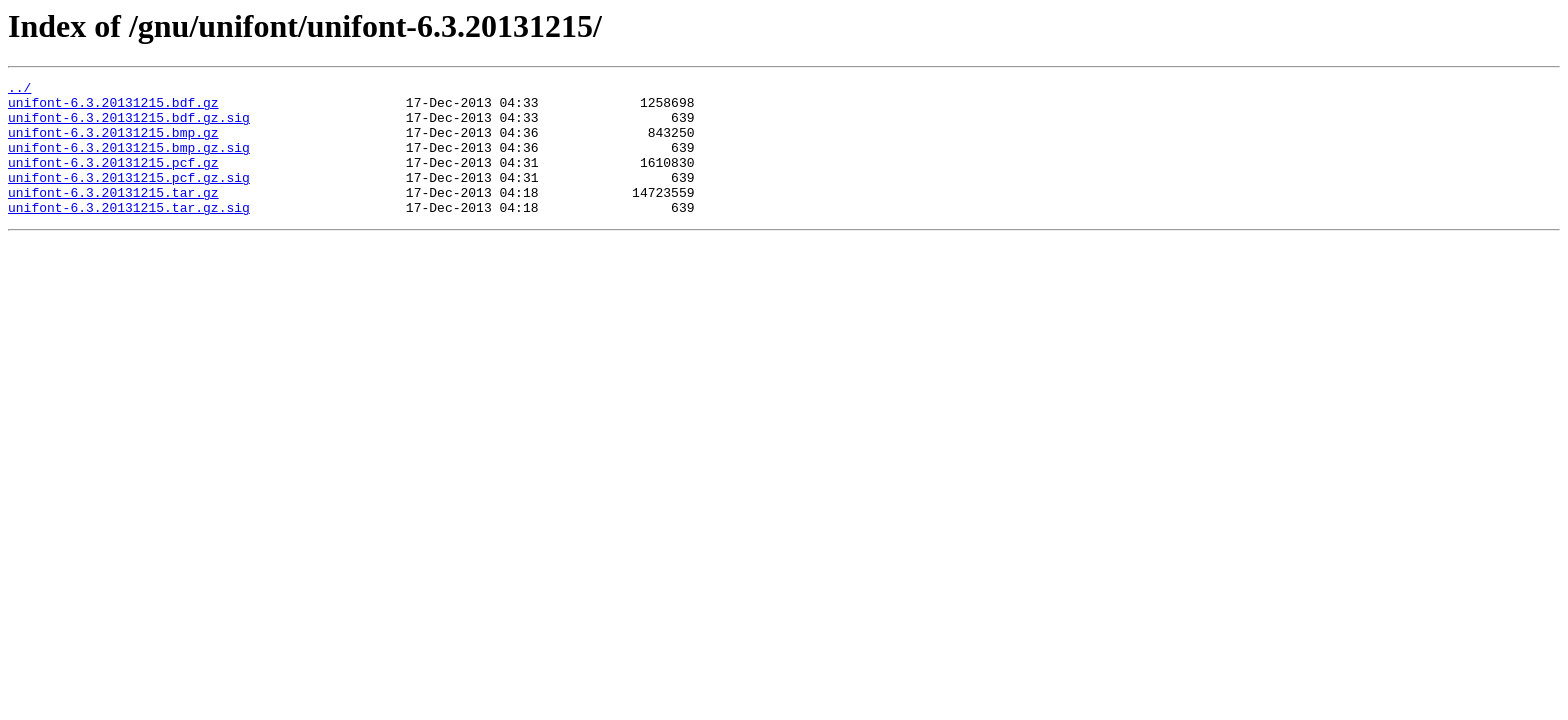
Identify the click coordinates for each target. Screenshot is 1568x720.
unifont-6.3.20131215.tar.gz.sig (129, 234)
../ (19, 90)
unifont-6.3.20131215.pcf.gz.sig (129, 198)
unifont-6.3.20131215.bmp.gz (113, 144)
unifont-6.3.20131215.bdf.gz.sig (129, 126)
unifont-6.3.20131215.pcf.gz (113, 180)
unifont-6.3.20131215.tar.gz (113, 216)
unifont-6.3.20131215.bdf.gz (113, 108)
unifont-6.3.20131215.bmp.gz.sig (129, 162)
